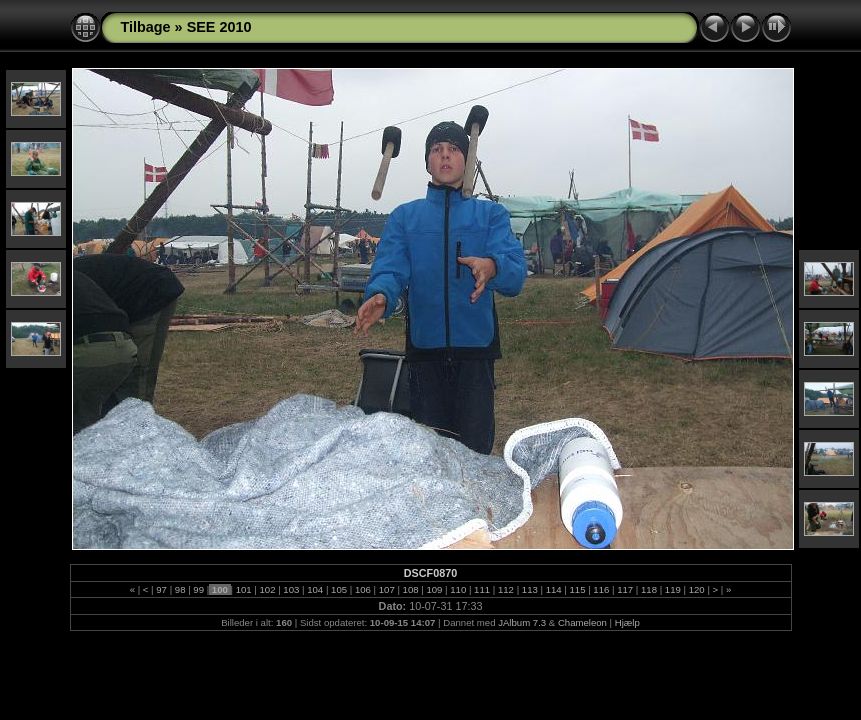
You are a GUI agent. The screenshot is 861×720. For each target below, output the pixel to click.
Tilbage (146, 27)
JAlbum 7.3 (522, 622)
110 (458, 589)
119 (672, 589)
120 (696, 589)
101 (243, 589)
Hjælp (627, 622)
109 (434, 589)
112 (505, 589)
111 (481, 589)
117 (625, 589)
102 (267, 589)
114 (553, 589)
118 (648, 589)
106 (362, 589)
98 (180, 589)
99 (199, 589)
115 (577, 589)
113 (529, 589)
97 (162, 589)
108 (410, 589)
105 (338, 589)
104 (315, 589)
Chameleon (582, 622)
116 (601, 589)
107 (386, 589)
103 (291, 589)
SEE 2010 (219, 27)
